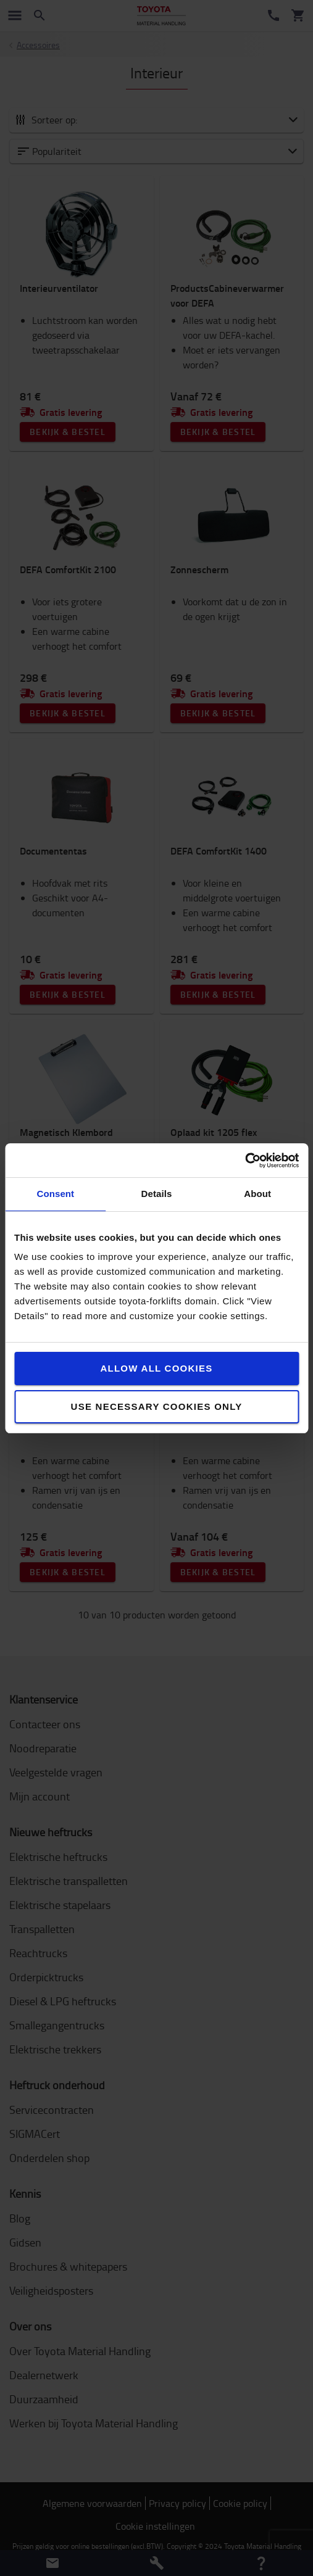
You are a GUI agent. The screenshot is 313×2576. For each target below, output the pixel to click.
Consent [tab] (55, 1193)
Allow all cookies (156, 1368)
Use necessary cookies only (157, 1406)
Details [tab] (156, 1193)
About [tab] (257, 1193)
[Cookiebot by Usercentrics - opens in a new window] (245, 1161)
